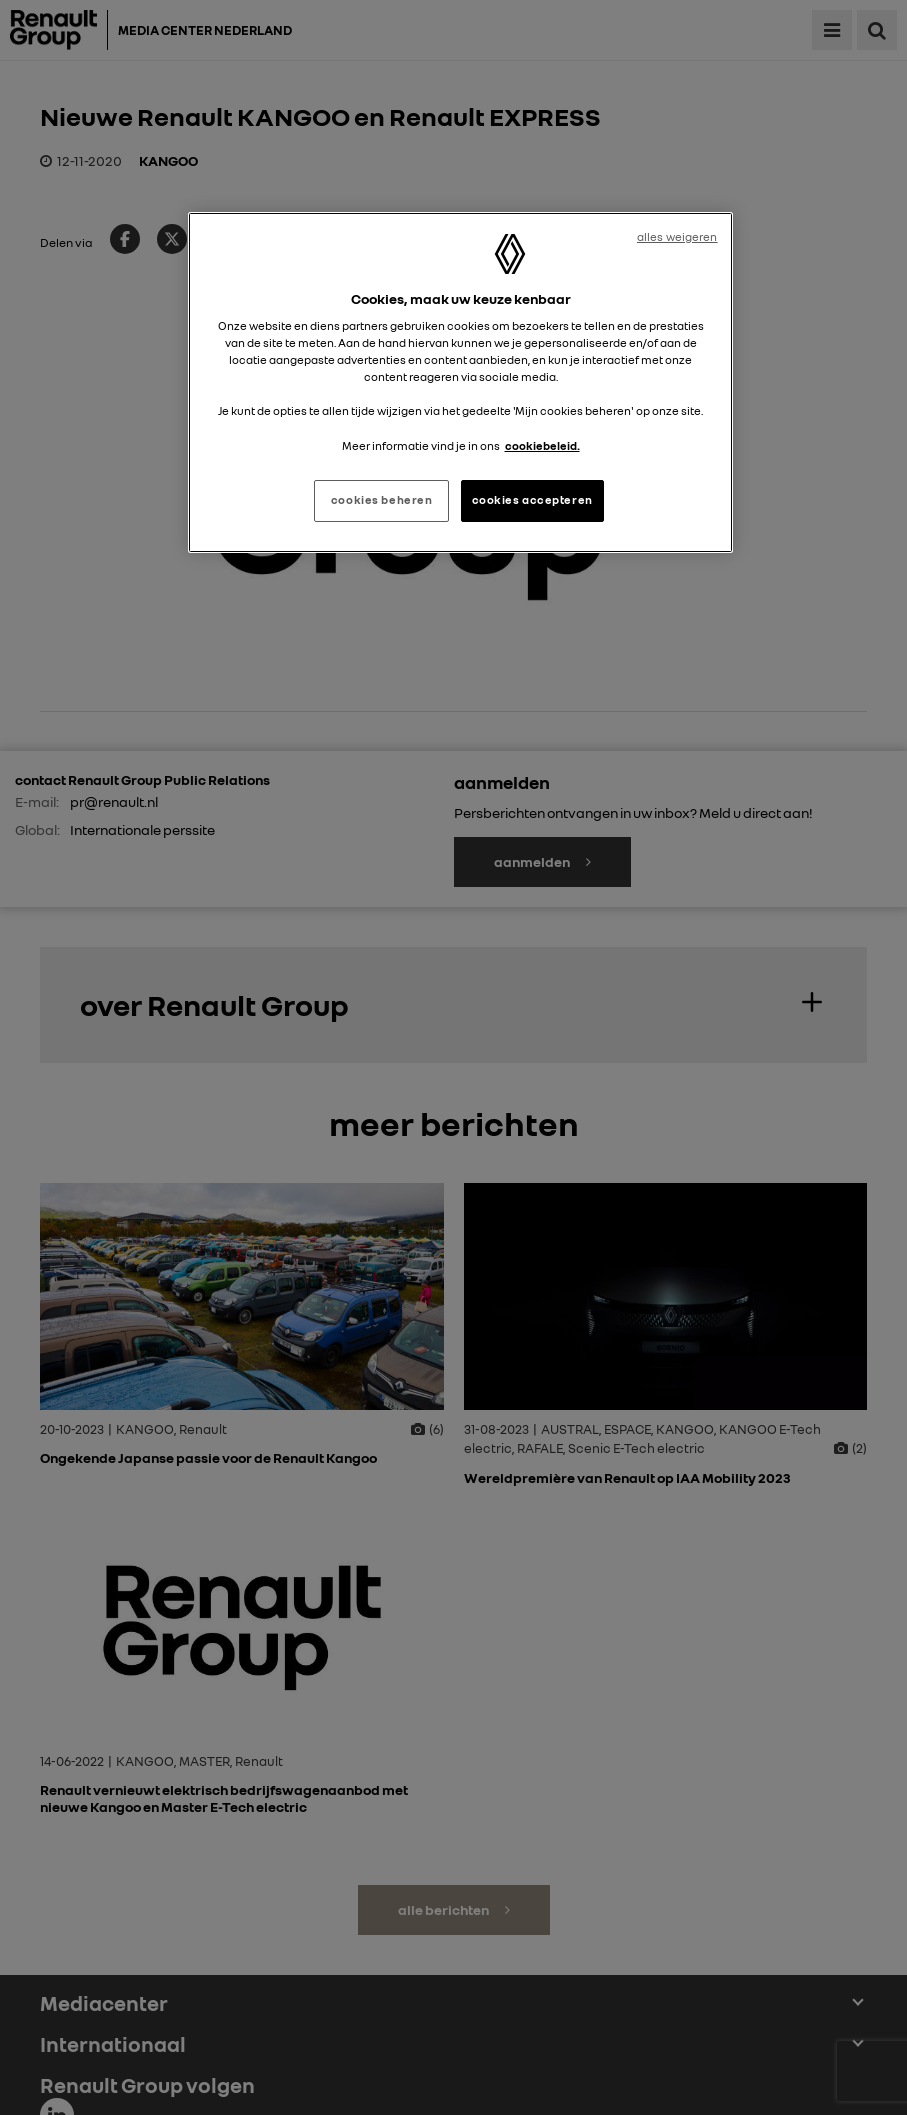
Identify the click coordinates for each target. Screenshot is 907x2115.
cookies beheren (382, 500)
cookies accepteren (532, 500)
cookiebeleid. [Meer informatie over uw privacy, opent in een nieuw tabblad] (542, 446)
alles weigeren (677, 237)
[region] (460, 382)
